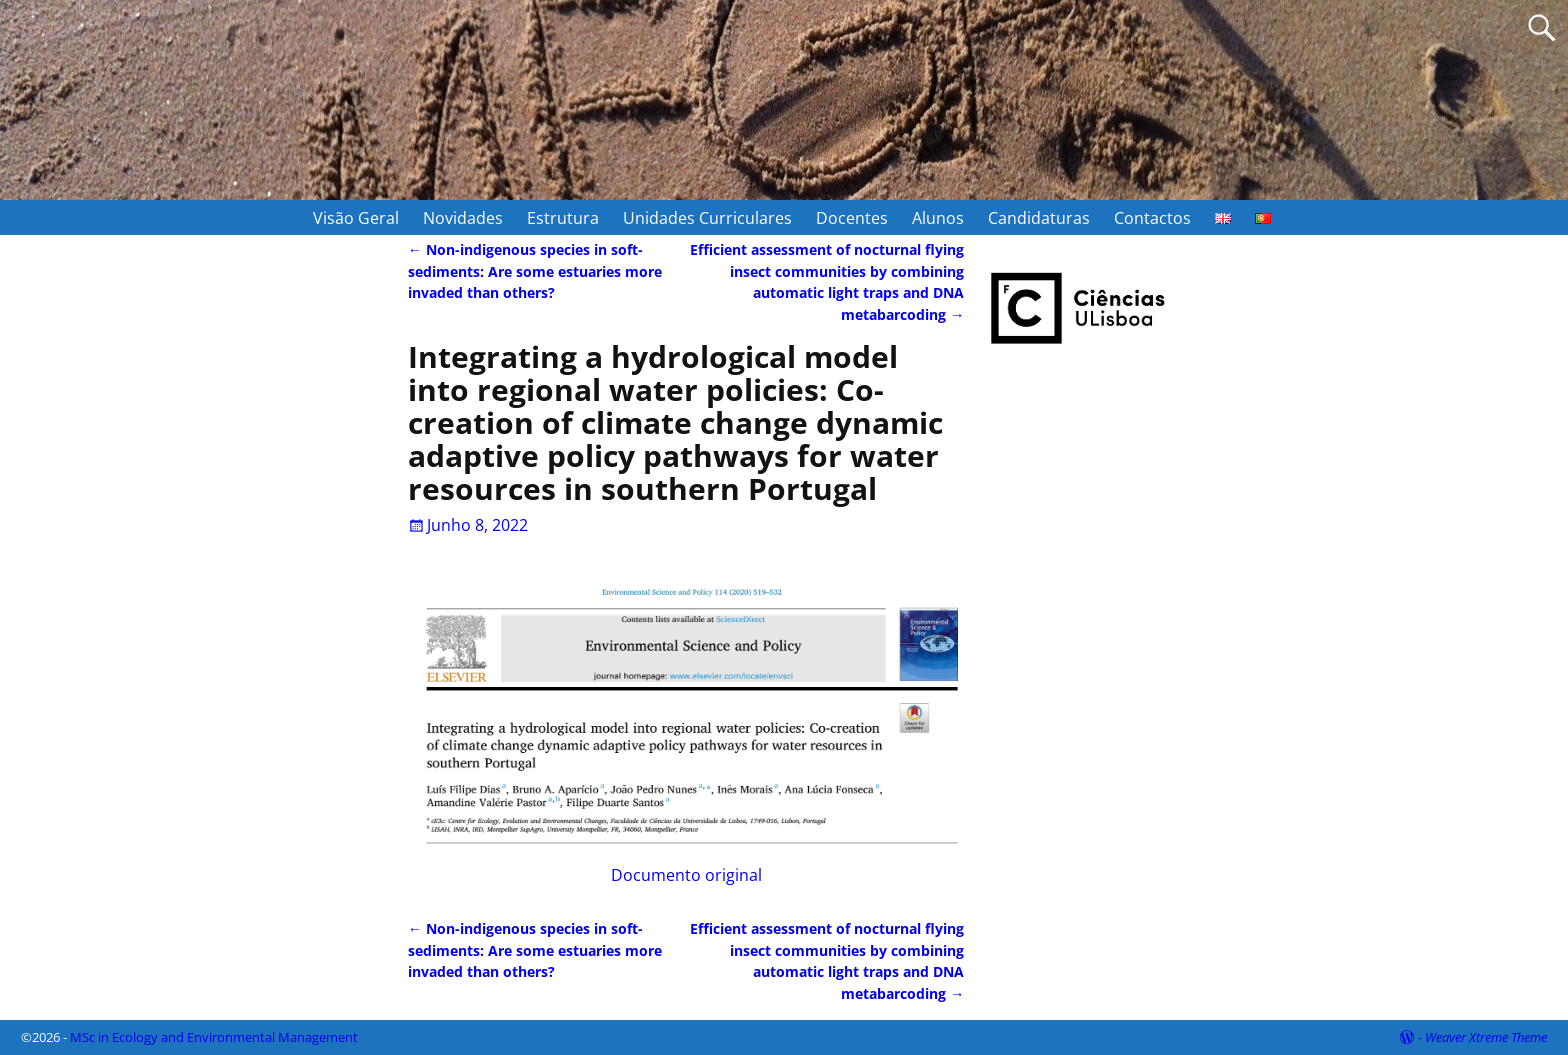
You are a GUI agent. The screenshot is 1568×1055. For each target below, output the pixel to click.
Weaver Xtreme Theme (1486, 1037)
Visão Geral (356, 218)
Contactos (1152, 218)
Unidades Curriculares (707, 218)
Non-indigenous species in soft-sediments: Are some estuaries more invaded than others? (535, 271)
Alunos (938, 218)
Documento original (686, 732)
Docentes (852, 218)
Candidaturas (1039, 218)
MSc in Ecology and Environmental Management (214, 1037)
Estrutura (563, 218)
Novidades (463, 218)
